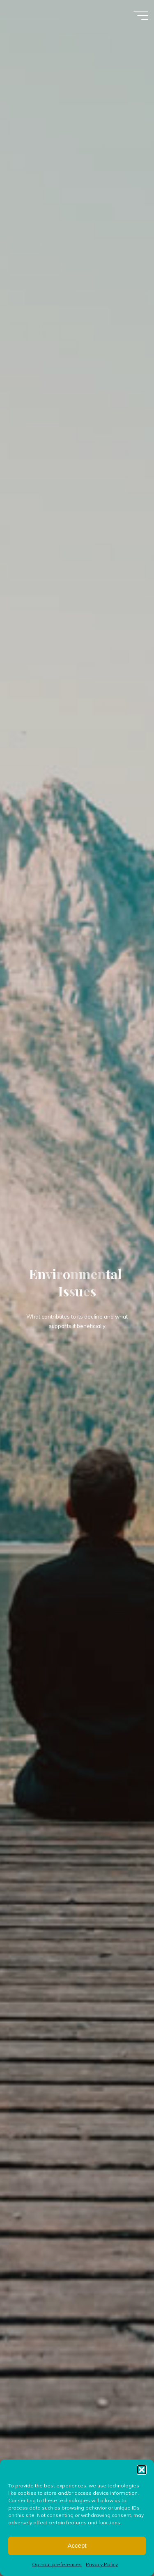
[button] (142, 2487)
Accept (77, 2562)
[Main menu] (140, 15)
